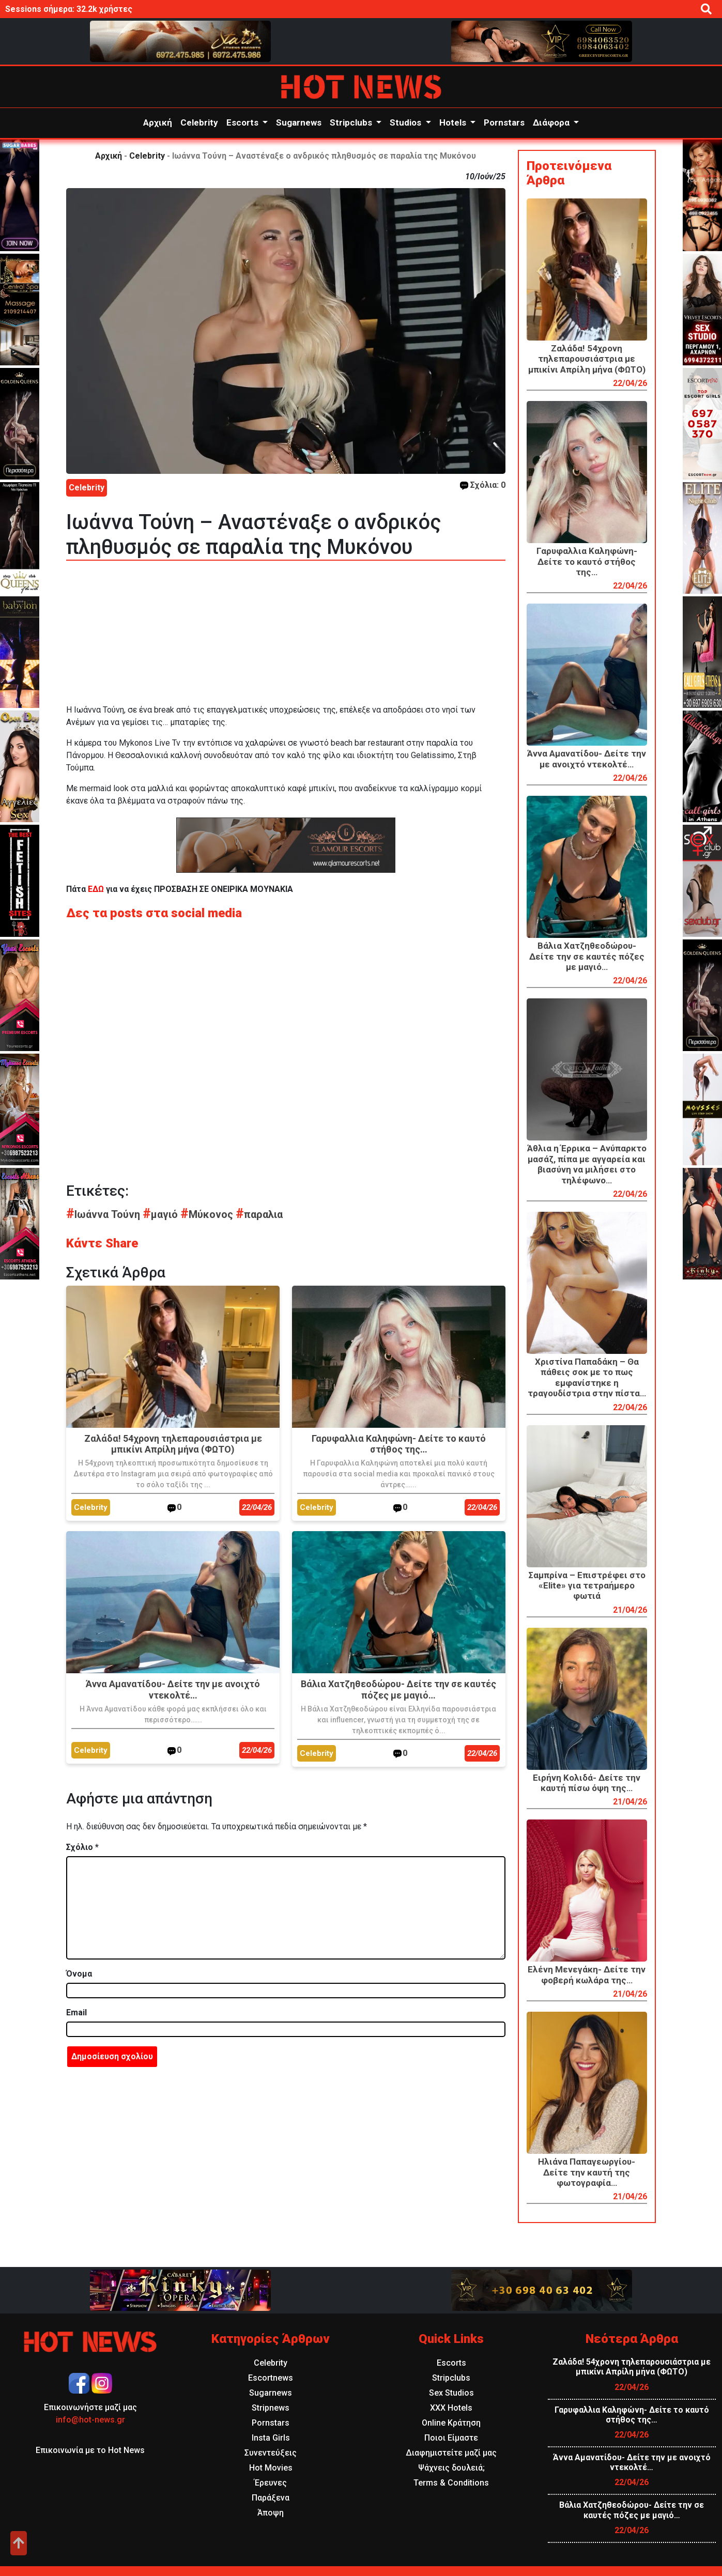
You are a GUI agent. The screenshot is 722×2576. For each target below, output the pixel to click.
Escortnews (270, 2378)
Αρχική (157, 122)
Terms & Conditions (451, 2483)
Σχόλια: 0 (482, 485)
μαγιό (161, 1214)
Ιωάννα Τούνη (104, 1214)
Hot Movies (271, 2468)
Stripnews (270, 2408)
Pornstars (504, 122)
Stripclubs (352, 122)
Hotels (453, 122)
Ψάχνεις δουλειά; (451, 2468)
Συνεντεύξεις (270, 2453)
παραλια (259, 1214)
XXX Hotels (451, 2408)
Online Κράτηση (451, 2423)
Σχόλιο (82, 1847)
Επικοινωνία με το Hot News (90, 2450)
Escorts (243, 122)
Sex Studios (451, 2393)
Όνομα (79, 1974)
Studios (406, 122)
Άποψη (270, 2513)
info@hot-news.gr (90, 2420)
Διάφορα (552, 122)
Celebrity (199, 122)
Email (76, 2012)
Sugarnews (298, 122)
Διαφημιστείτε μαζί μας (451, 2453)
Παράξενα (270, 2498)
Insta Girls (271, 2438)
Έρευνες (270, 2483)
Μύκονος (208, 1214)
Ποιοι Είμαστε (451, 2438)
